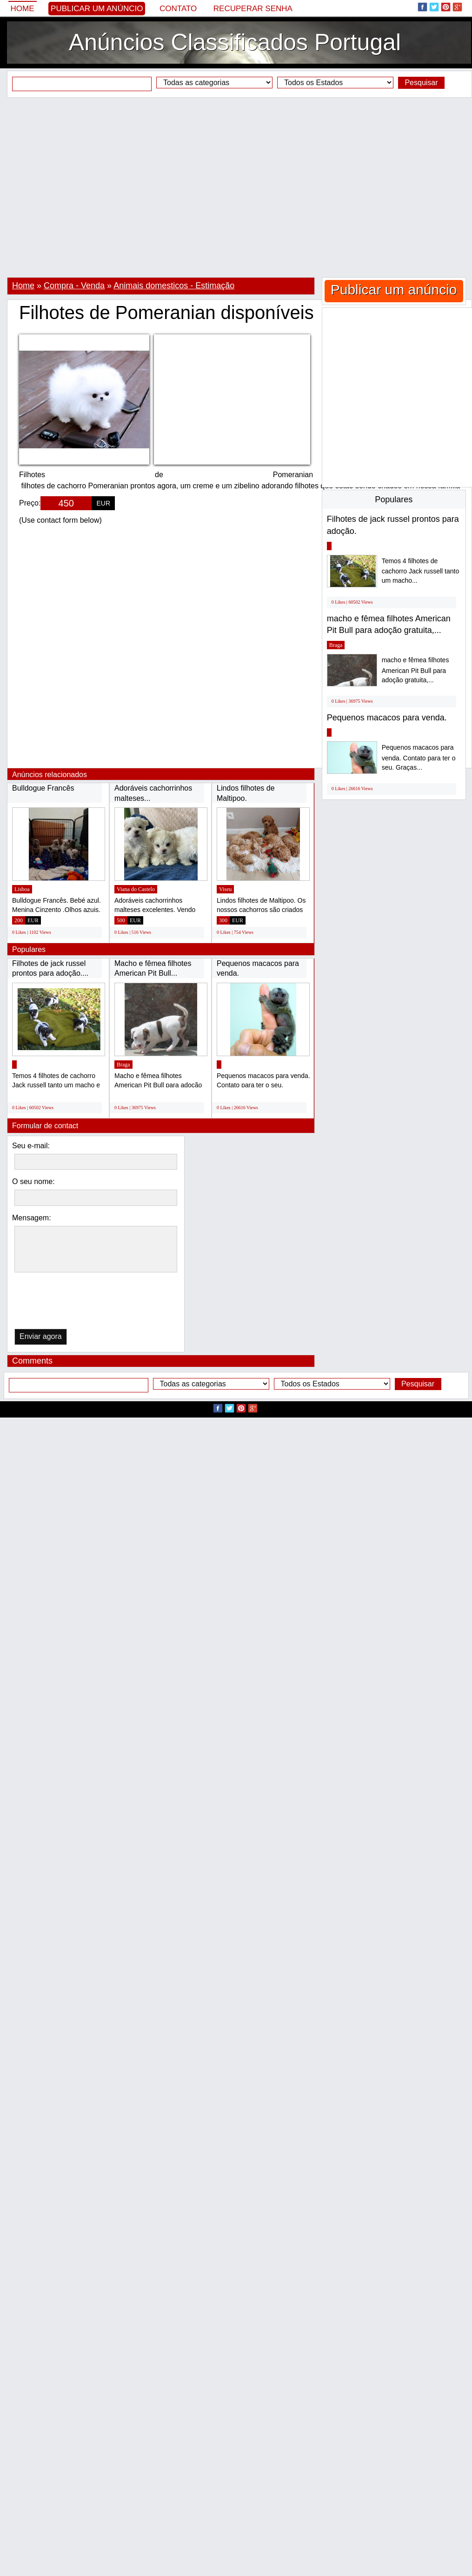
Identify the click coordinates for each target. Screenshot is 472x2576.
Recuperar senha (253, 8)
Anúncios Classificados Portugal (235, 42)
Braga (123, 1064)
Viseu (225, 889)
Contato (178, 8)
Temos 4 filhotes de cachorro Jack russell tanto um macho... (420, 571)
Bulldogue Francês (43, 788)
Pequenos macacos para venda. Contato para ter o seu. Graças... (419, 757)
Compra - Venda (74, 285)
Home (22, 8)
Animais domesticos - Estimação (173, 285)
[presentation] (62, 1303)
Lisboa (22, 889)
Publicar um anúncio (97, 8)
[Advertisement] (87, 187)
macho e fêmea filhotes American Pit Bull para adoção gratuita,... (415, 670)
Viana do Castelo (136, 889)
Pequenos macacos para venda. (387, 717)
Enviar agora (41, 1336)
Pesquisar (421, 83)
